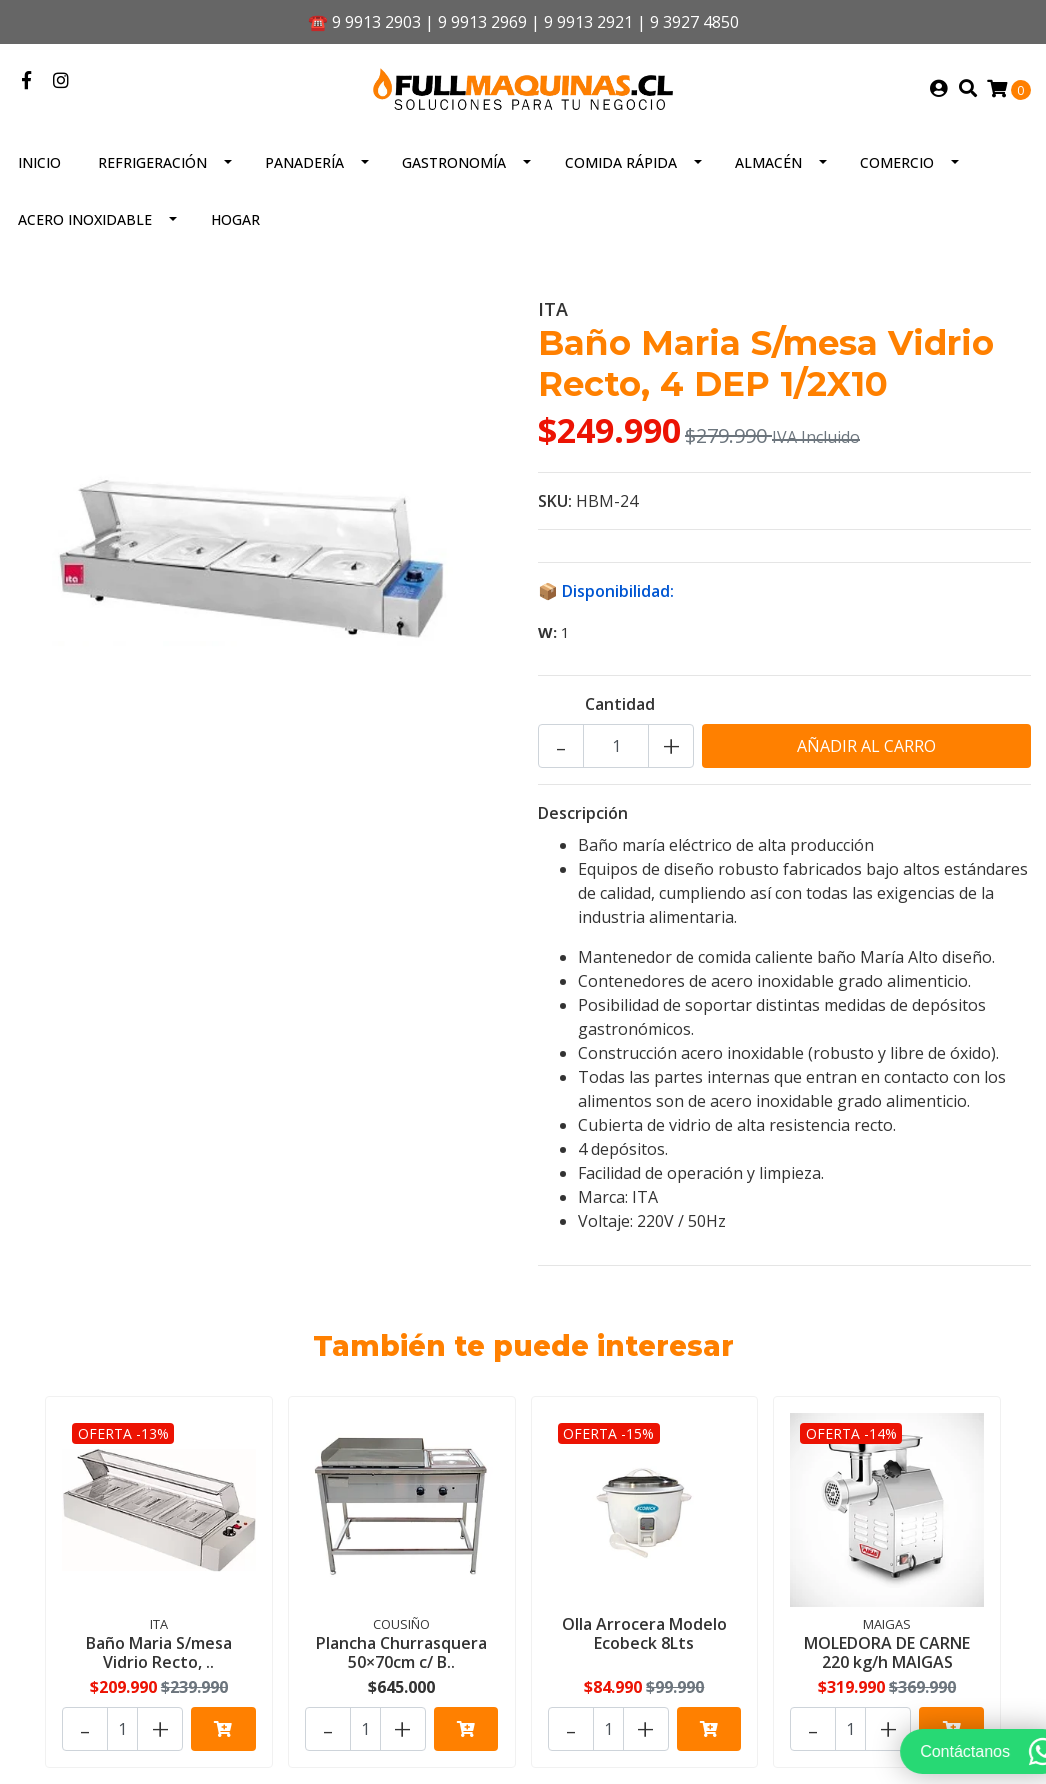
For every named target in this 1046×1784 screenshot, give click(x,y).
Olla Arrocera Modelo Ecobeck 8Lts (644, 1633)
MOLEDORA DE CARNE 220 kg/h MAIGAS (887, 1652)
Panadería (304, 162)
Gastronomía (454, 162)
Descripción (583, 813)
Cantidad (620, 704)
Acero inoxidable (85, 219)
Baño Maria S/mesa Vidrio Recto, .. (159, 1652)
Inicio (39, 162)
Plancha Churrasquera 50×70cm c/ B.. (401, 1652)
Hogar (235, 219)
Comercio (897, 162)
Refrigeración (152, 162)
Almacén (768, 162)
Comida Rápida (621, 162)
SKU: (555, 501)
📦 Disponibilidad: (606, 591)
